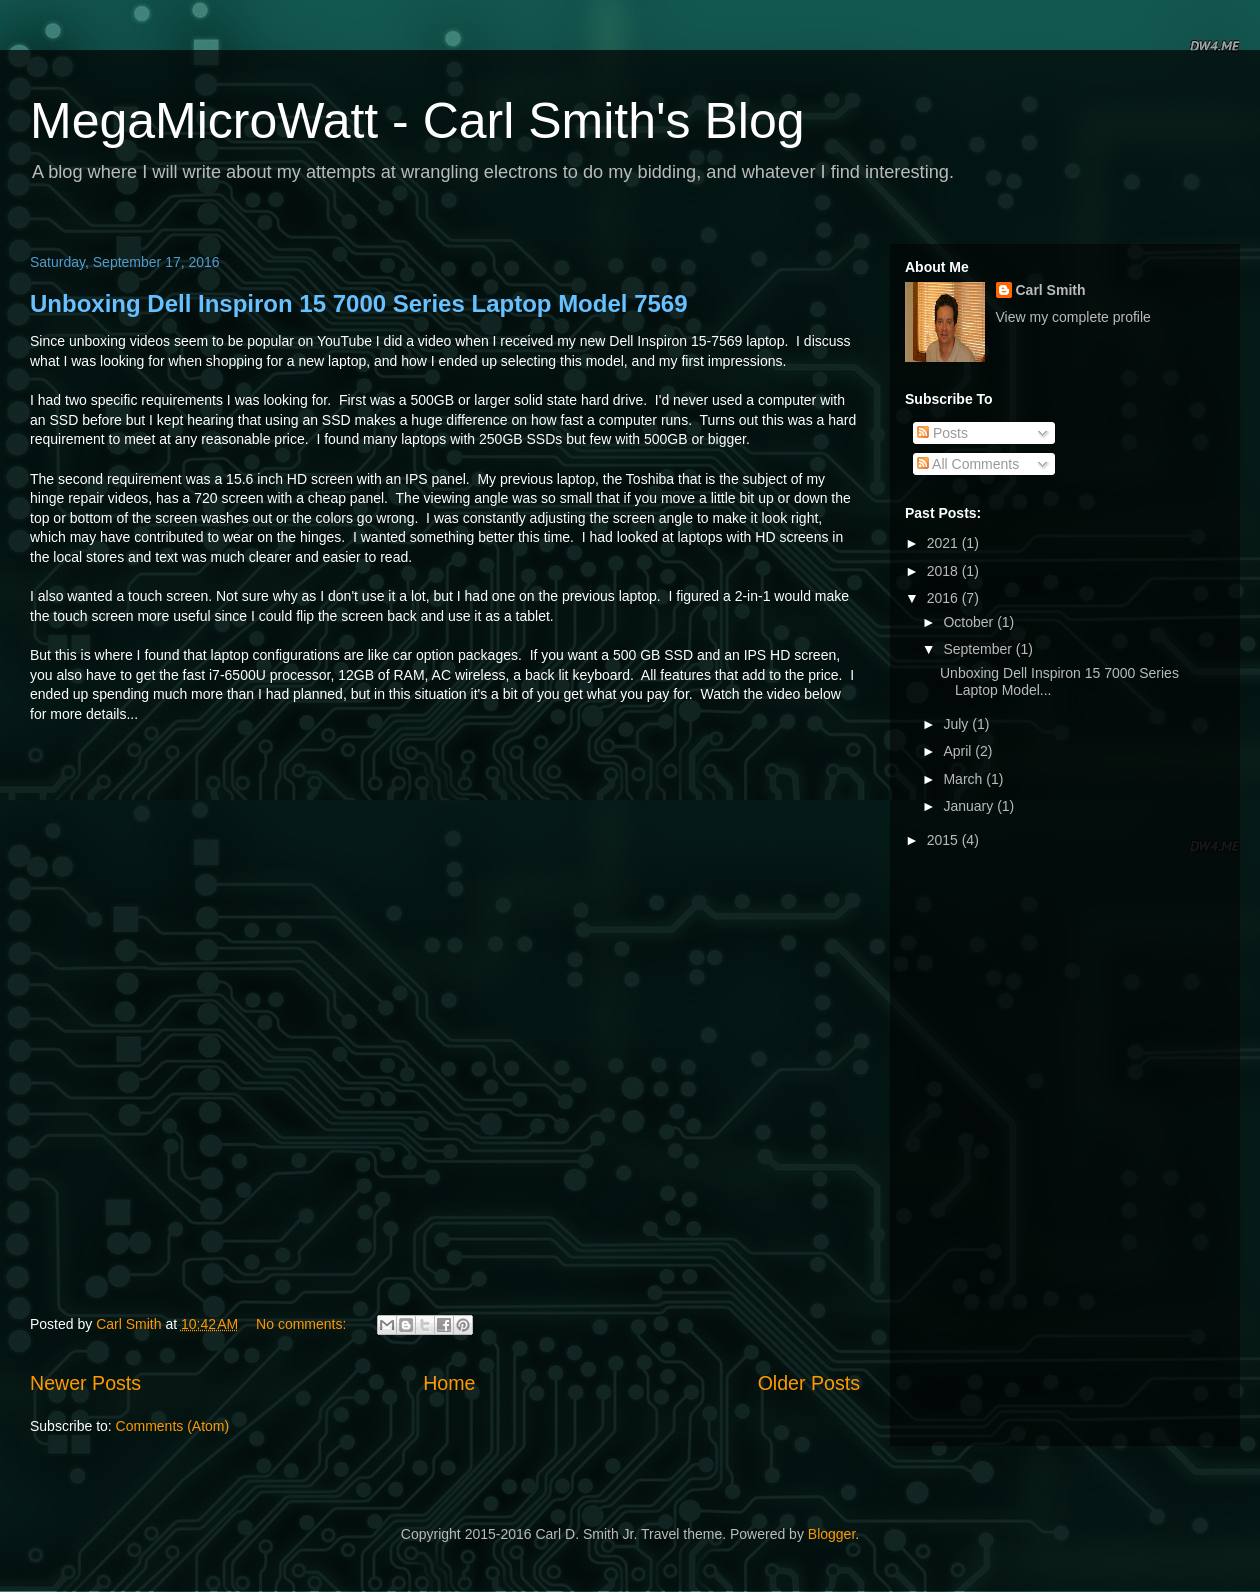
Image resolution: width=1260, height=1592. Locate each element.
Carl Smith (1051, 290)
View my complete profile (1073, 317)
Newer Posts (85, 1383)
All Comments (968, 464)
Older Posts (809, 1383)
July (957, 724)
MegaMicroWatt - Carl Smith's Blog (417, 121)
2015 (944, 840)
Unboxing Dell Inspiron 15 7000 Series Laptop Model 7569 (359, 303)
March (964, 779)
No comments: (303, 1324)
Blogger (831, 1534)
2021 (944, 543)
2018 (944, 571)
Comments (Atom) (173, 1426)
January (970, 806)
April (959, 751)
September (979, 649)
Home (449, 1383)
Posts (942, 433)
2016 (944, 598)
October (970, 622)
